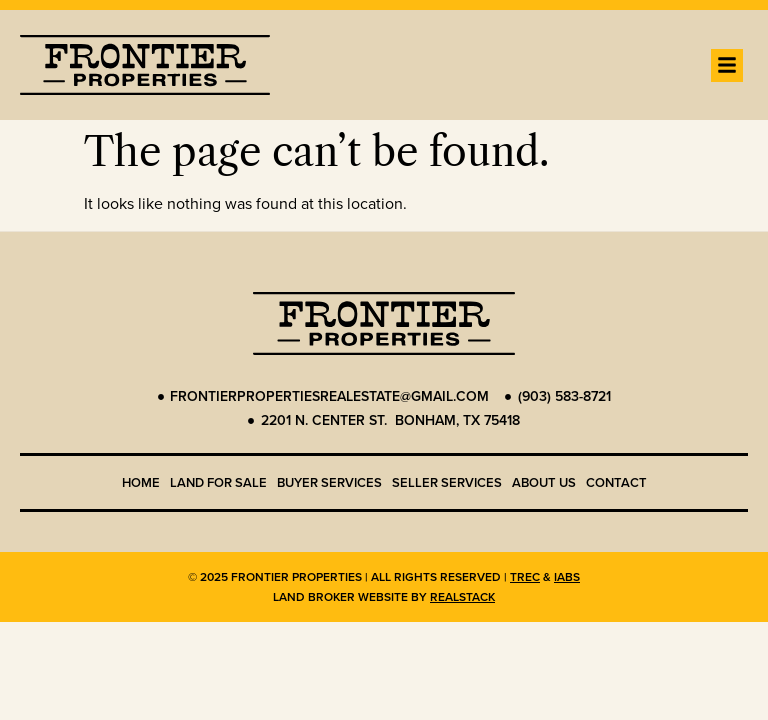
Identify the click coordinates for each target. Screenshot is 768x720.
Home (141, 482)
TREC (525, 577)
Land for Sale (218, 482)
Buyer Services (329, 482)
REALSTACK (462, 597)
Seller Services (447, 482)
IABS (567, 577)
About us (544, 482)
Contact (616, 482)
